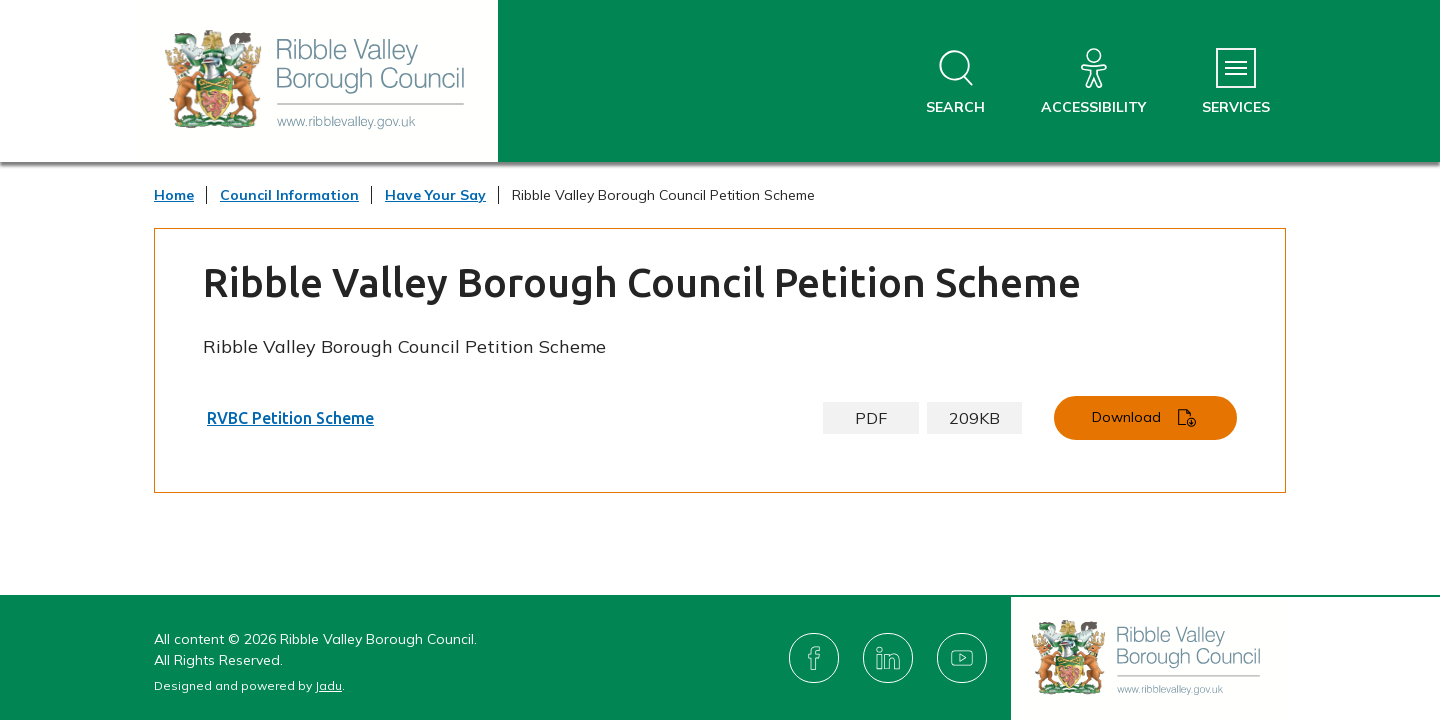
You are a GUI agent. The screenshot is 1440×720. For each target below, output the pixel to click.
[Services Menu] (1236, 82)
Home (174, 195)
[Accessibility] (1093, 82)
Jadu (328, 685)
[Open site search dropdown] (955, 82)
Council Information (289, 195)
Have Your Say (435, 195)
